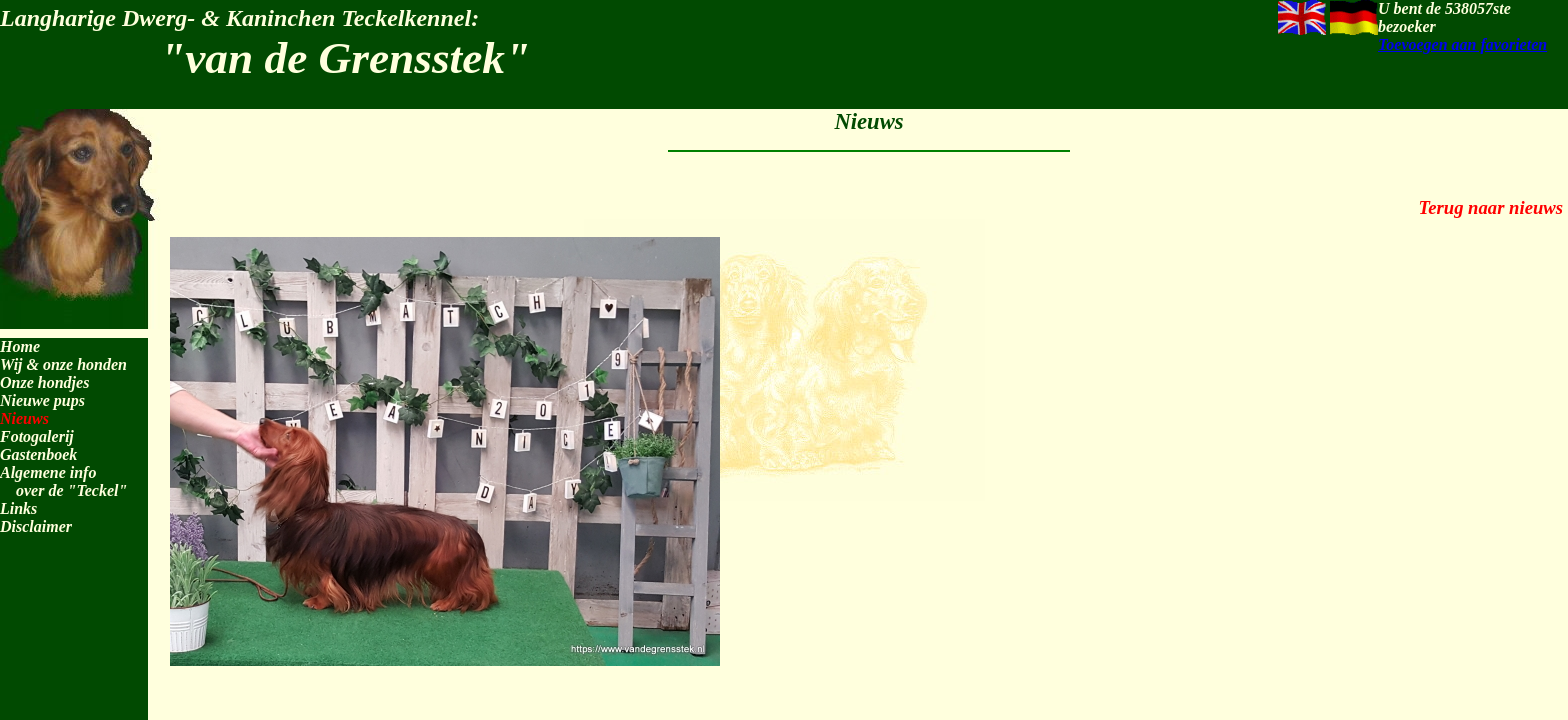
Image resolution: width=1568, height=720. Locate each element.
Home (20, 346)
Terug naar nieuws (1491, 207)
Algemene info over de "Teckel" (63, 481)
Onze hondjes (44, 382)
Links (18, 508)
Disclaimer (36, 526)
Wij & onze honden (63, 364)
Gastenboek (38, 454)
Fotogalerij (37, 436)
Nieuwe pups (42, 400)
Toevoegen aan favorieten (1462, 44)
